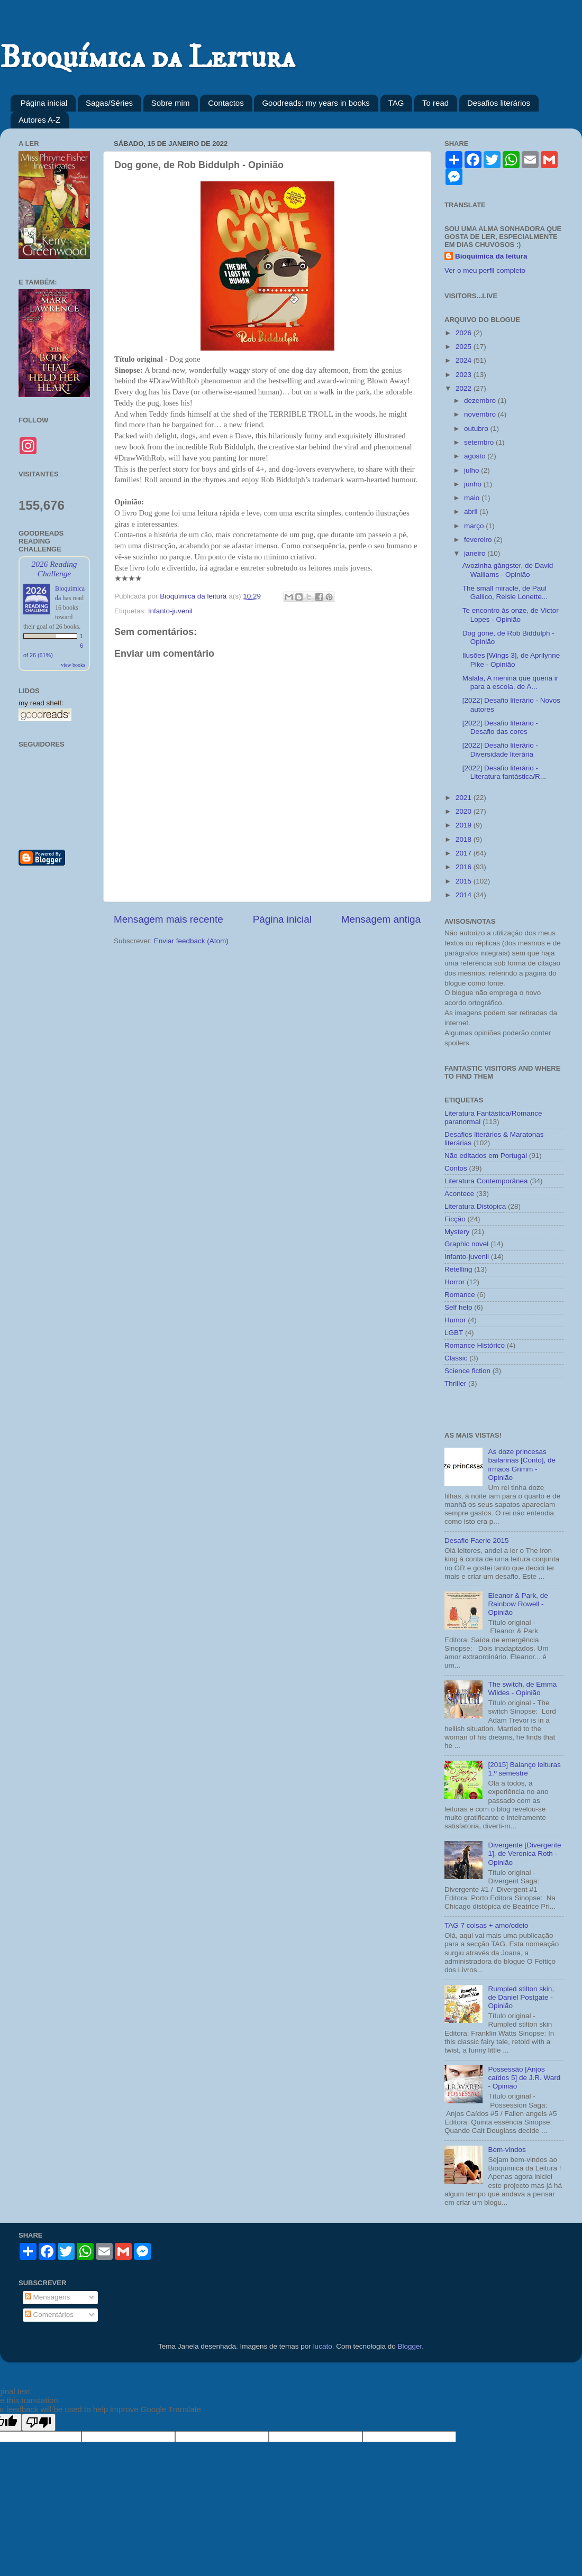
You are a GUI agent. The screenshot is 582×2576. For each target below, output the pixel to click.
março (475, 526)
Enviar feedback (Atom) (191, 941)
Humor (455, 1320)
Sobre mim (170, 102)
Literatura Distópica (475, 1206)
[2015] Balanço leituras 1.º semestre (524, 1769)
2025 (465, 347)
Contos (455, 1168)
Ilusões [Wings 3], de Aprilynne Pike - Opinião (511, 659)
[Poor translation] (39, 2422)
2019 (465, 825)
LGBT (453, 1333)
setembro (480, 442)
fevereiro (479, 540)
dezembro (481, 400)
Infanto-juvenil (170, 611)
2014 (465, 895)
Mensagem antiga (381, 919)
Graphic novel (466, 1244)
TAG (396, 102)
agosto (475, 456)
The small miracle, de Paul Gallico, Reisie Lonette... (505, 592)
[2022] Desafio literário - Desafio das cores (500, 727)
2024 (465, 360)
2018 (465, 839)
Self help (458, 1307)
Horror (454, 1282)
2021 (465, 798)
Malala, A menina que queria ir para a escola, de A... (510, 682)
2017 (465, 853)
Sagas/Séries (109, 102)
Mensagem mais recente (168, 919)
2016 (465, 867)
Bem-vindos (506, 2150)
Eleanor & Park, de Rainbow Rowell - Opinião (518, 1603)
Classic (456, 1358)
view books (73, 665)
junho (474, 484)
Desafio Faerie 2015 (476, 1540)
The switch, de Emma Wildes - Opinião (522, 1688)
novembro (481, 414)
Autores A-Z (39, 119)
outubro (477, 429)
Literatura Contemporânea (486, 1181)
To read (435, 102)
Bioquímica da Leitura (147, 58)
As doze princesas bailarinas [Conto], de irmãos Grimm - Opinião (522, 1465)
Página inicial (44, 102)
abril (471, 512)
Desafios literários (498, 102)
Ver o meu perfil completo (484, 270)
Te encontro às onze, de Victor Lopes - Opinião (510, 614)
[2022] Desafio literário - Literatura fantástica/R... (504, 772)
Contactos (226, 102)
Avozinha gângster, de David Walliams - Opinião (507, 570)
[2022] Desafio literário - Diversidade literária (500, 749)
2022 (465, 388)
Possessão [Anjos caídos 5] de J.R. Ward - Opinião (524, 2077)
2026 (465, 333)
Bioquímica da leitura (491, 256)
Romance (459, 1295)
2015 (465, 881)
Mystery (456, 1232)
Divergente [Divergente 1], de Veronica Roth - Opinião (524, 1853)
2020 (465, 811)
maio (472, 498)
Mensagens (47, 2297)
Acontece (459, 1194)
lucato (322, 2346)
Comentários (49, 2315)
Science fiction (467, 1371)
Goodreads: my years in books (315, 102)
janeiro (475, 553)
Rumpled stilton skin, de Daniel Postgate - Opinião (521, 1997)
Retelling (458, 1269)
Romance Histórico (474, 1345)
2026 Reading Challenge (54, 568)
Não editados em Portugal (485, 1156)
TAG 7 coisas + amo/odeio (486, 1925)
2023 (465, 375)
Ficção (455, 1219)
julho (472, 470)
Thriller (455, 1383)
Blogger (409, 2346)
